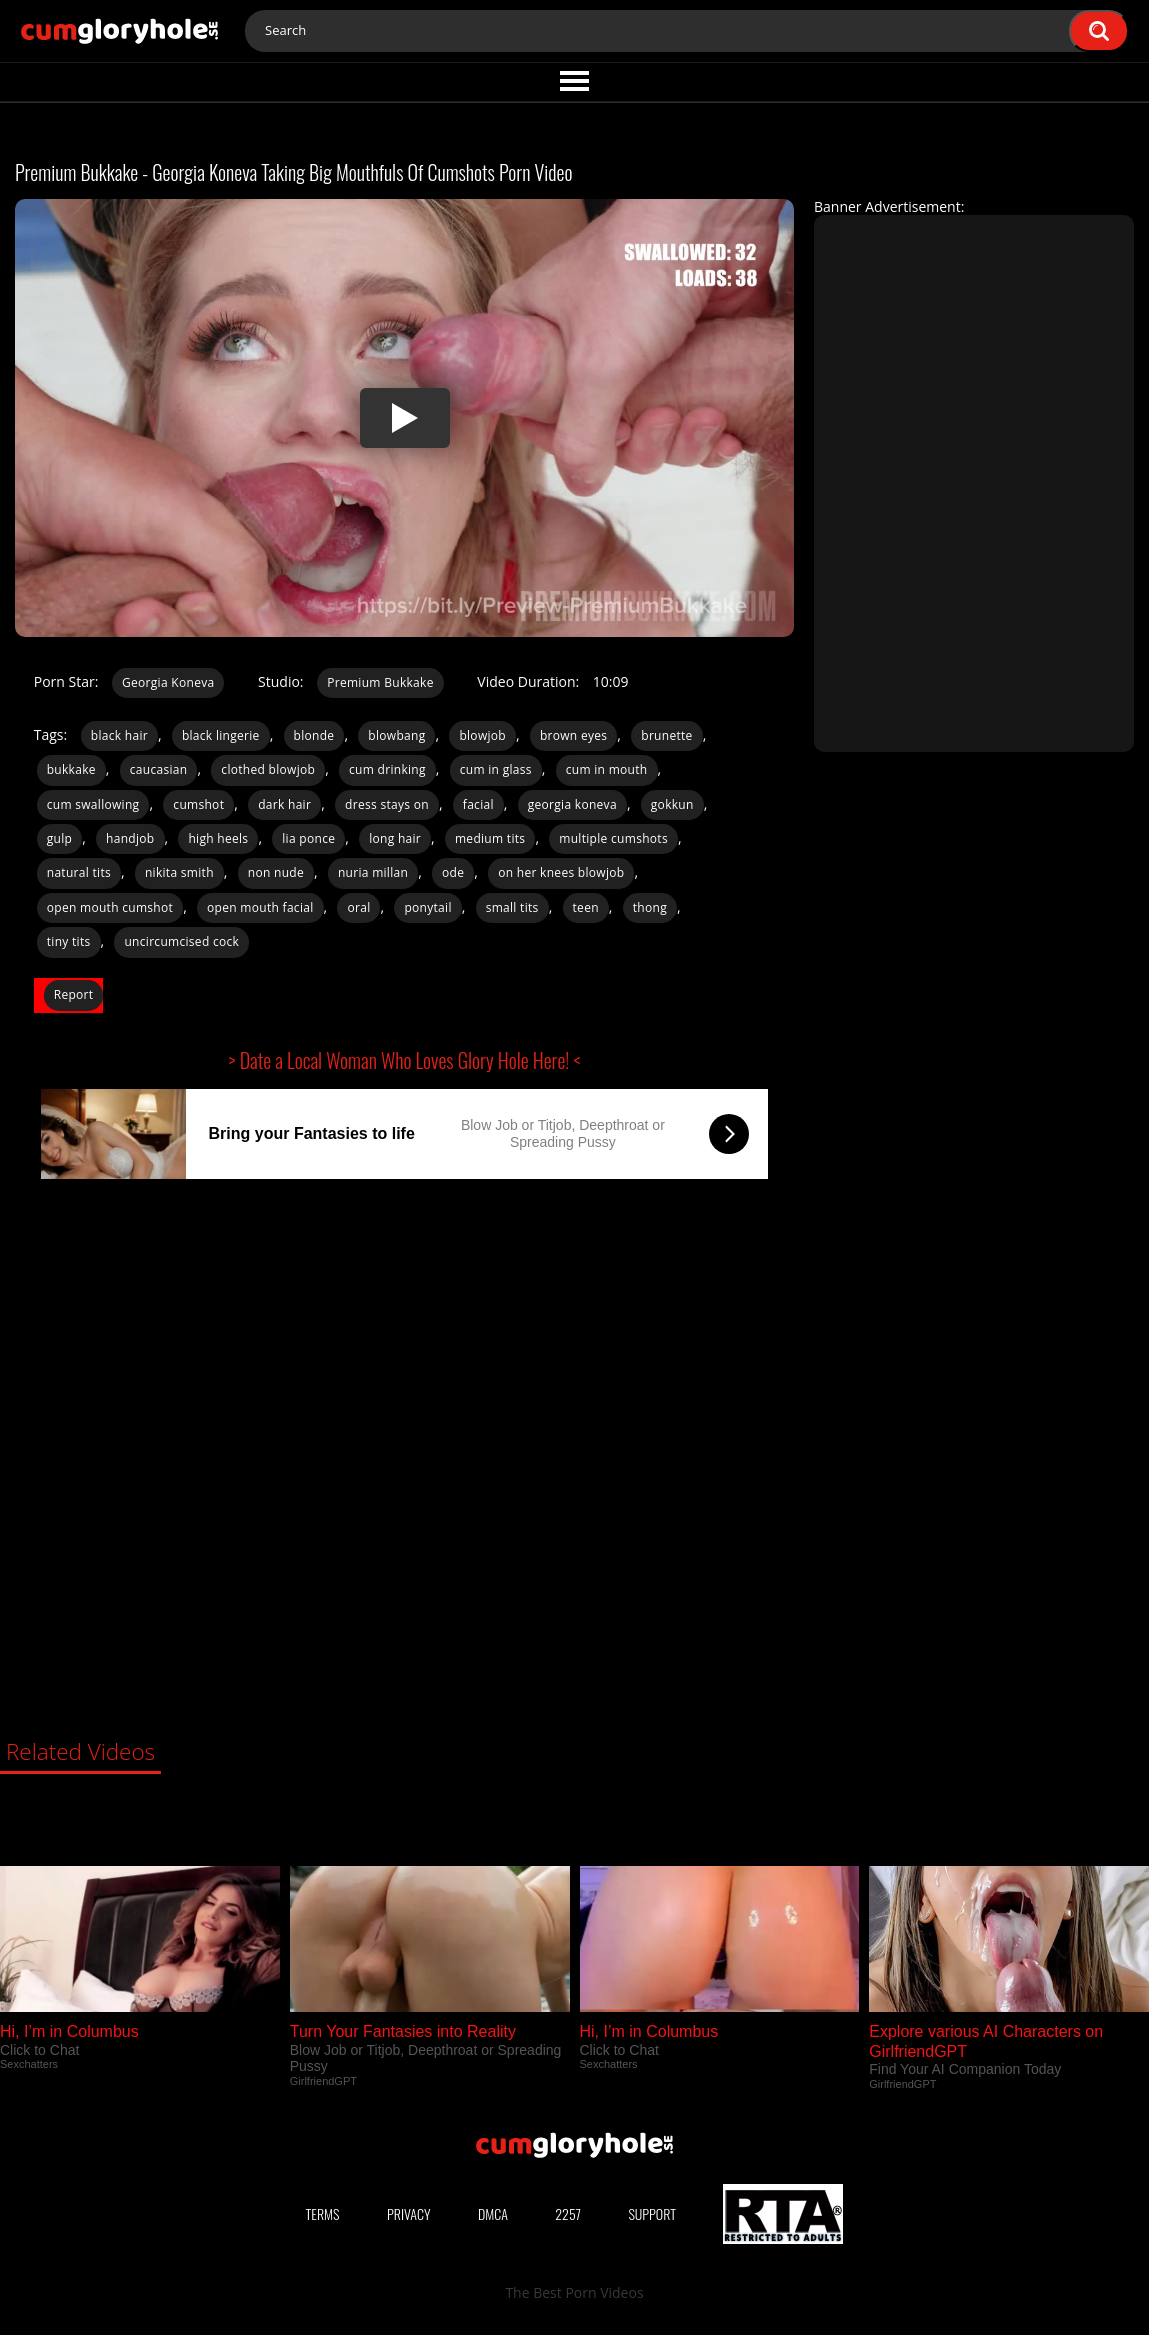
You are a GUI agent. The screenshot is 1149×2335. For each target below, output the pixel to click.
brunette (666, 735)
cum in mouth (607, 769)
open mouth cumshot (110, 907)
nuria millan (373, 872)
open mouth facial (260, 907)
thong (650, 907)
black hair (119, 735)
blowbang (396, 735)
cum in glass (496, 769)
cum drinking (387, 769)
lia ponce (308, 838)
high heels (218, 838)
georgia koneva (572, 804)
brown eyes (573, 735)
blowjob (482, 735)
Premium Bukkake (380, 682)
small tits (512, 907)
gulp (59, 838)
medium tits (490, 838)
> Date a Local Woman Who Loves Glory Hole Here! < (405, 1060)
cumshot (198, 804)
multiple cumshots (613, 838)
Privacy (409, 2213)
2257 (568, 2213)
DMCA (493, 2213)
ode (453, 872)
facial (478, 804)
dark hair (284, 804)
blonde (314, 735)
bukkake (71, 769)
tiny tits (69, 941)
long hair (395, 838)
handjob (130, 838)
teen (586, 907)
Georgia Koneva (168, 682)
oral (358, 907)
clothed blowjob (268, 769)
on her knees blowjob (561, 872)
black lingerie (221, 735)
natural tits (79, 872)
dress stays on (387, 804)
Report (74, 994)
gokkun (672, 804)
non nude (276, 872)
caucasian (159, 769)
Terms (323, 2213)
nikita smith (179, 872)
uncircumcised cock (181, 941)
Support (652, 2213)
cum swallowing (93, 804)
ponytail (427, 907)
